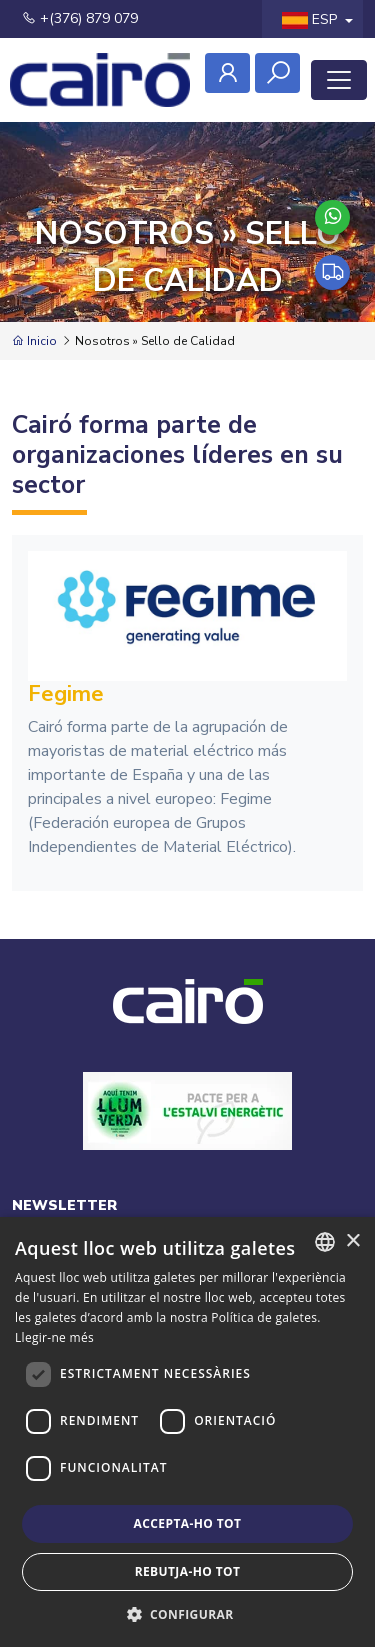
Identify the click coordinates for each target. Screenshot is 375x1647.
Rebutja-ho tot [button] (188, 1571)
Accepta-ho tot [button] (188, 1523)
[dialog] (187, 1432)
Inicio (34, 341)
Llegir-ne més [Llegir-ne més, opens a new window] (54, 1337)
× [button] (352, 1241)
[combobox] (325, 1242)
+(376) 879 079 (80, 18)
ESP (311, 19)
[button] (188, 1614)
